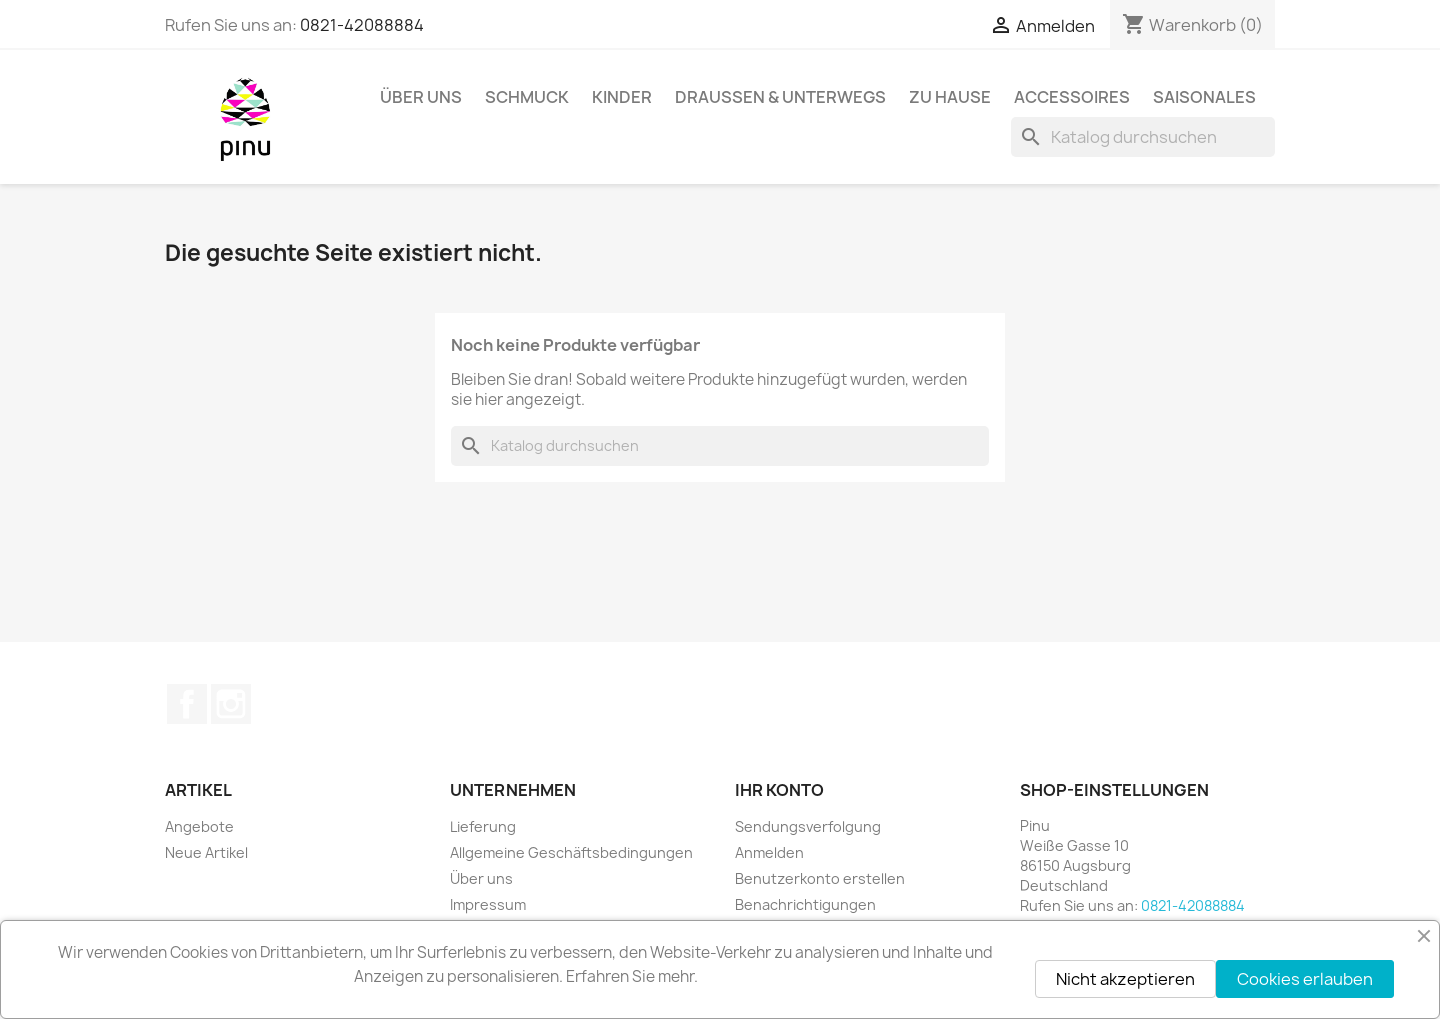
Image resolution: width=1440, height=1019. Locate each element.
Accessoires (1072, 97)
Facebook (187, 704)
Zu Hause (950, 97)
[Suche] (1143, 137)
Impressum (488, 904)
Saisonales (1204, 97)
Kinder (622, 97)
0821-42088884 (362, 25)
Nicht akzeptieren (1125, 979)
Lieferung (483, 826)
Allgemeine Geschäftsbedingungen (571, 852)
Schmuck (527, 97)
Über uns (421, 97)
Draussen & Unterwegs (780, 97)
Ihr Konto (779, 790)
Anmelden (769, 852)
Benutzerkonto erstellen (820, 878)
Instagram (231, 704)
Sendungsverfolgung (808, 826)
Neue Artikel (206, 852)
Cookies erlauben (1305, 979)
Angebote (199, 826)
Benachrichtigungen (805, 904)
